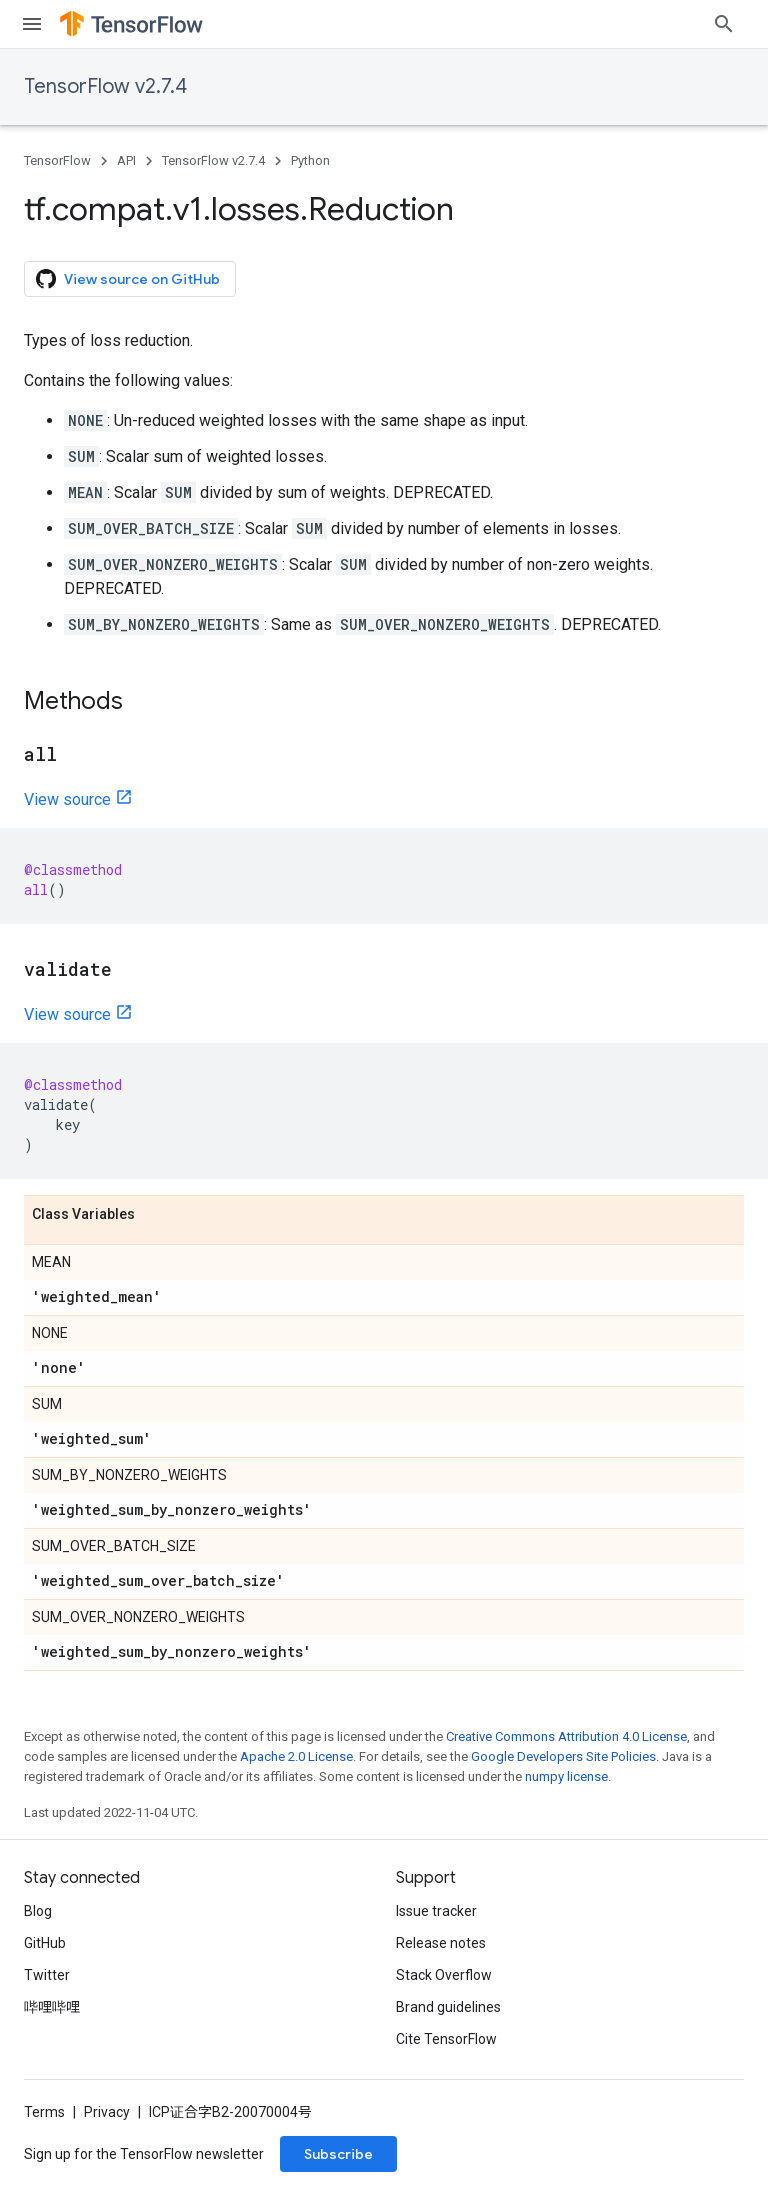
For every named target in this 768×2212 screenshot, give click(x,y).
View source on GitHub (128, 279)
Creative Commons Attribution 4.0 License (566, 1736)
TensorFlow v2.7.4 (105, 86)
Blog (38, 1911)
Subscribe (338, 2154)
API (126, 160)
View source (67, 799)
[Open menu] (32, 24)
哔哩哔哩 (52, 2007)
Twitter (47, 1975)
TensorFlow (57, 160)
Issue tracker (436, 1911)
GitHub (45, 1943)
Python (310, 160)
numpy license (566, 1776)
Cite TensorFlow (446, 2039)
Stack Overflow (444, 1975)
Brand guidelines (448, 2007)
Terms (44, 2112)
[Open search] (724, 24)
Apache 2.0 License (296, 1756)
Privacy (107, 2112)
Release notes (441, 1943)
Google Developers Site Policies (563, 1756)
